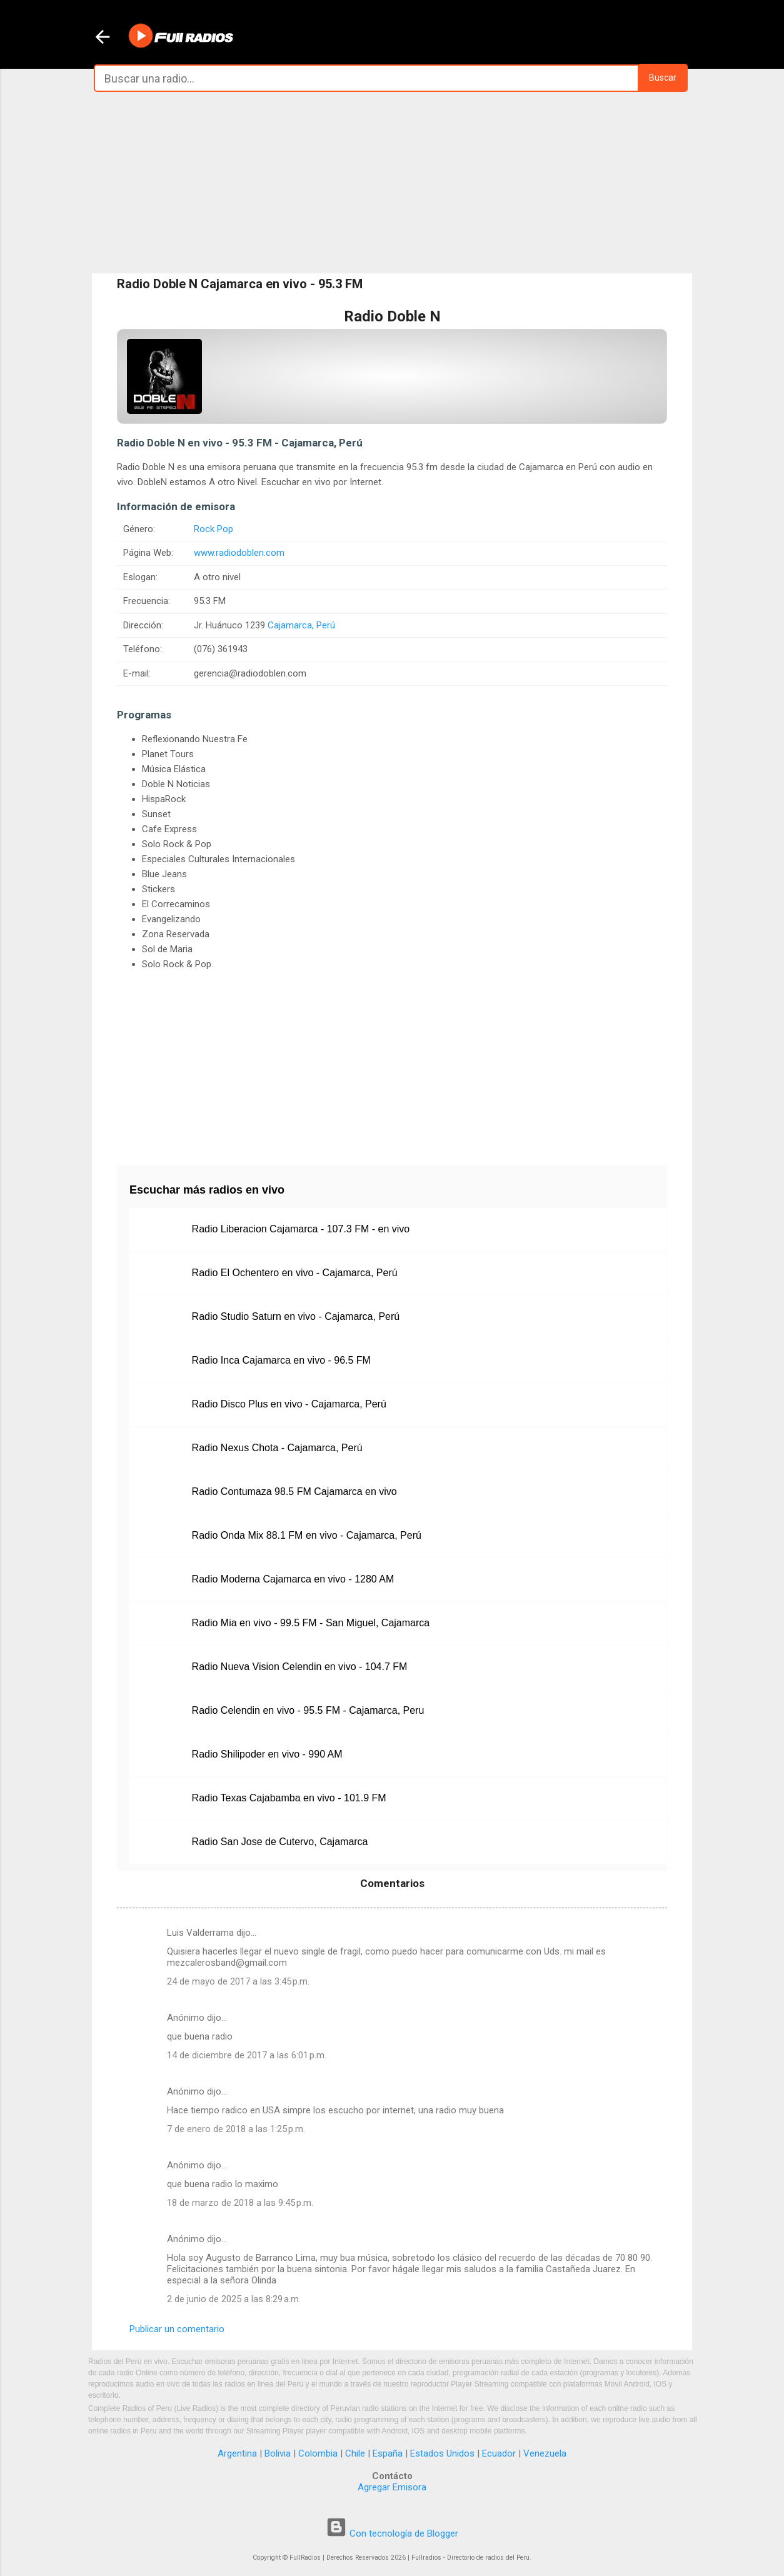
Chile (355, 2453)
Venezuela (544, 2453)
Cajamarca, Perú (301, 625)
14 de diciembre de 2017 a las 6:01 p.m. (246, 2055)
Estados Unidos (442, 2453)
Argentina (237, 2453)
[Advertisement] (392, 182)
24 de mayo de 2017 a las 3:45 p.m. (238, 1981)
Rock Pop (213, 529)
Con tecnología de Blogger (392, 2533)
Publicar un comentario (176, 2329)
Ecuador (499, 2453)
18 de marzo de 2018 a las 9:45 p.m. (240, 2202)
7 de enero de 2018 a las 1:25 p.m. (236, 2129)
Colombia (318, 2453)
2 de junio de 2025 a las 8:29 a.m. (234, 2299)
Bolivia (277, 2453)
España (388, 2453)
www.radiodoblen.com (239, 552)
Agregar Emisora (392, 2487)
